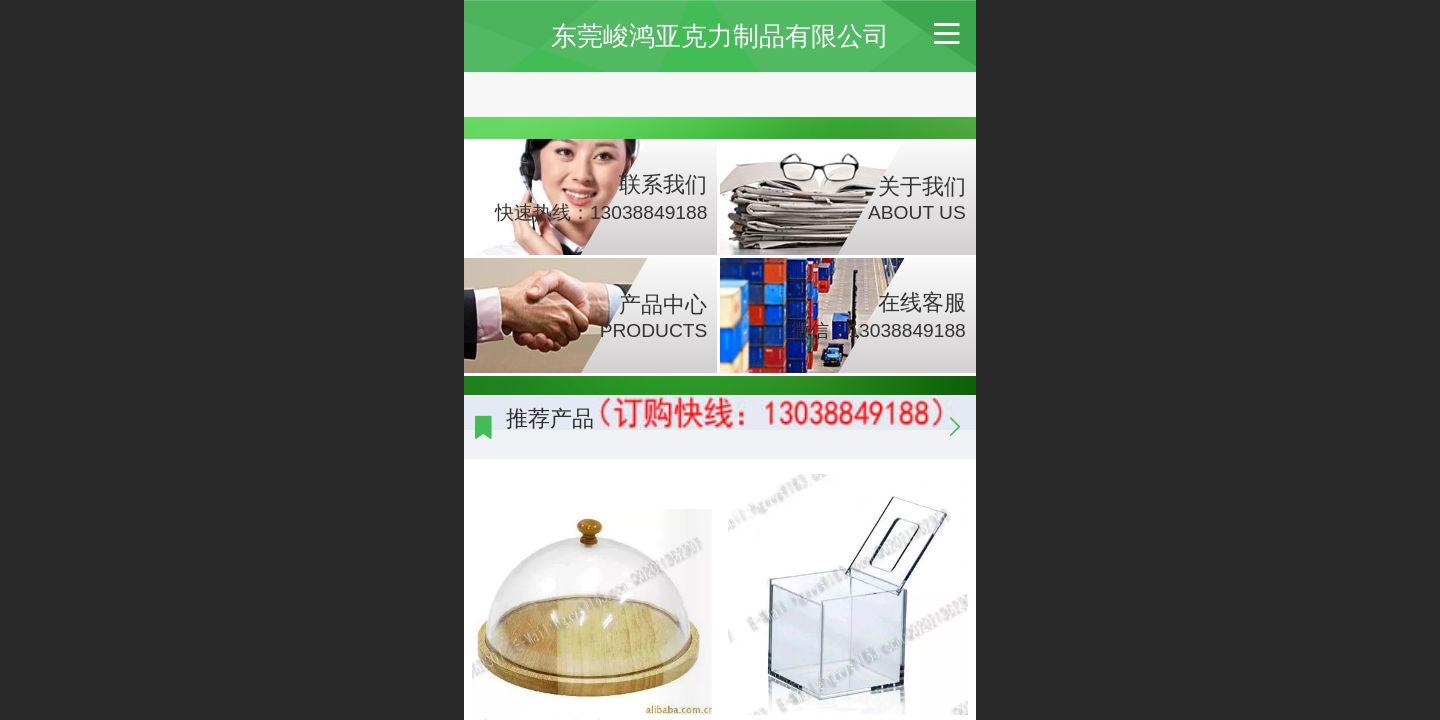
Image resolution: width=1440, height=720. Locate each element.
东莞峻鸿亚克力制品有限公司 (720, 36)
